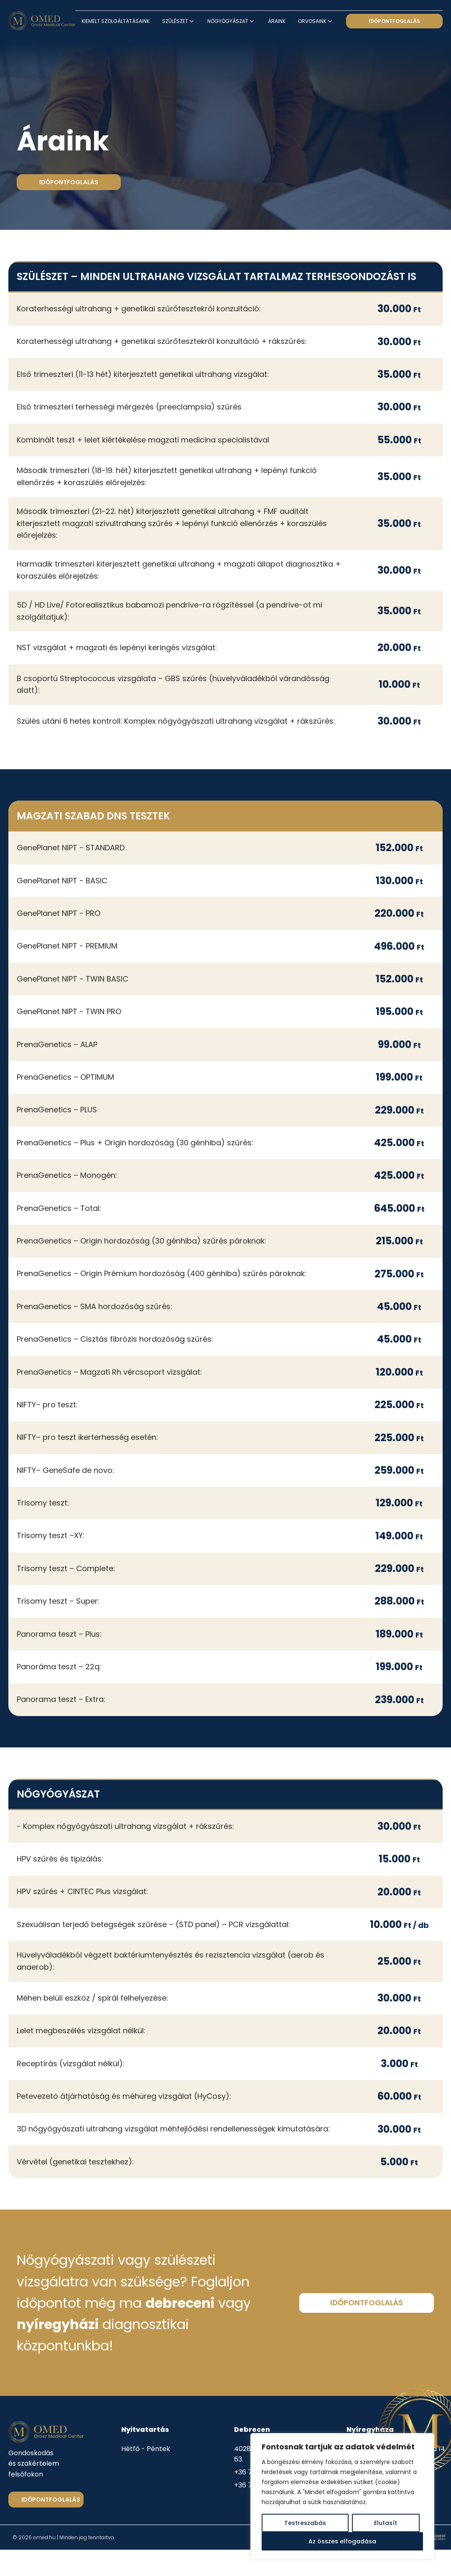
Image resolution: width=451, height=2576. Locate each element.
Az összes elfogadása (342, 2541)
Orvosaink (316, 21)
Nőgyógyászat (231, 21)
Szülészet (178, 21)
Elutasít (385, 2523)
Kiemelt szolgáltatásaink (116, 21)
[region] (342, 2496)
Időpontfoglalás (50, 2499)
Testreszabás (305, 2523)
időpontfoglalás (394, 21)
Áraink (276, 21)
